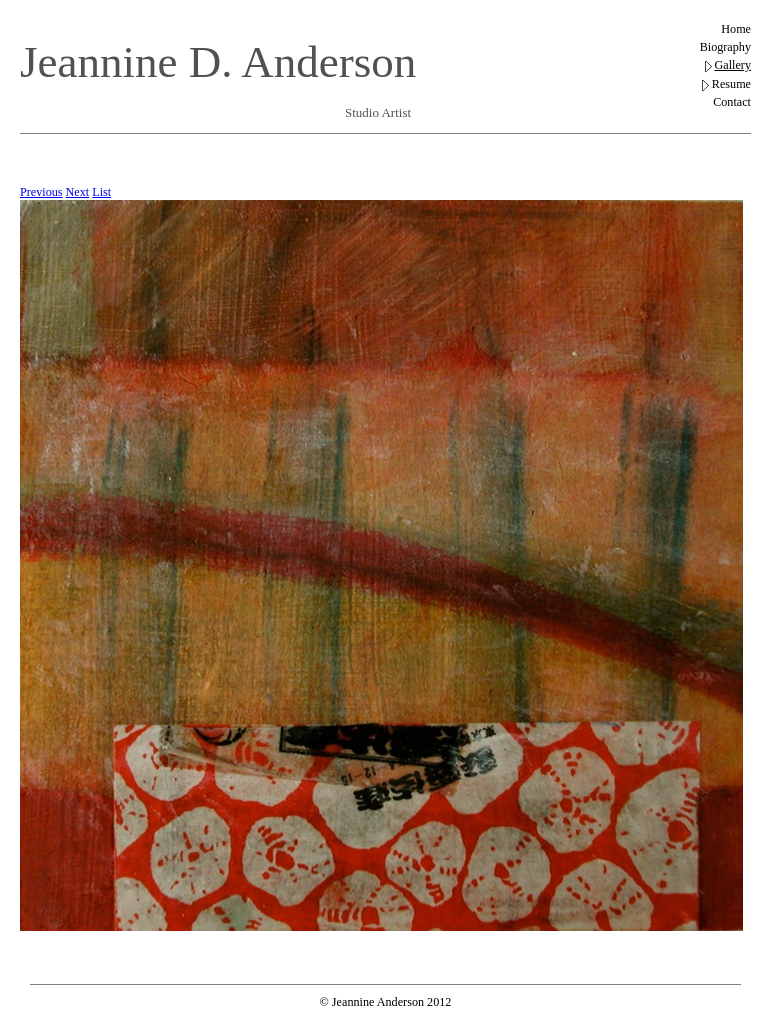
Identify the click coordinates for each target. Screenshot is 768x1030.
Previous (41, 192)
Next (78, 192)
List (101, 192)
